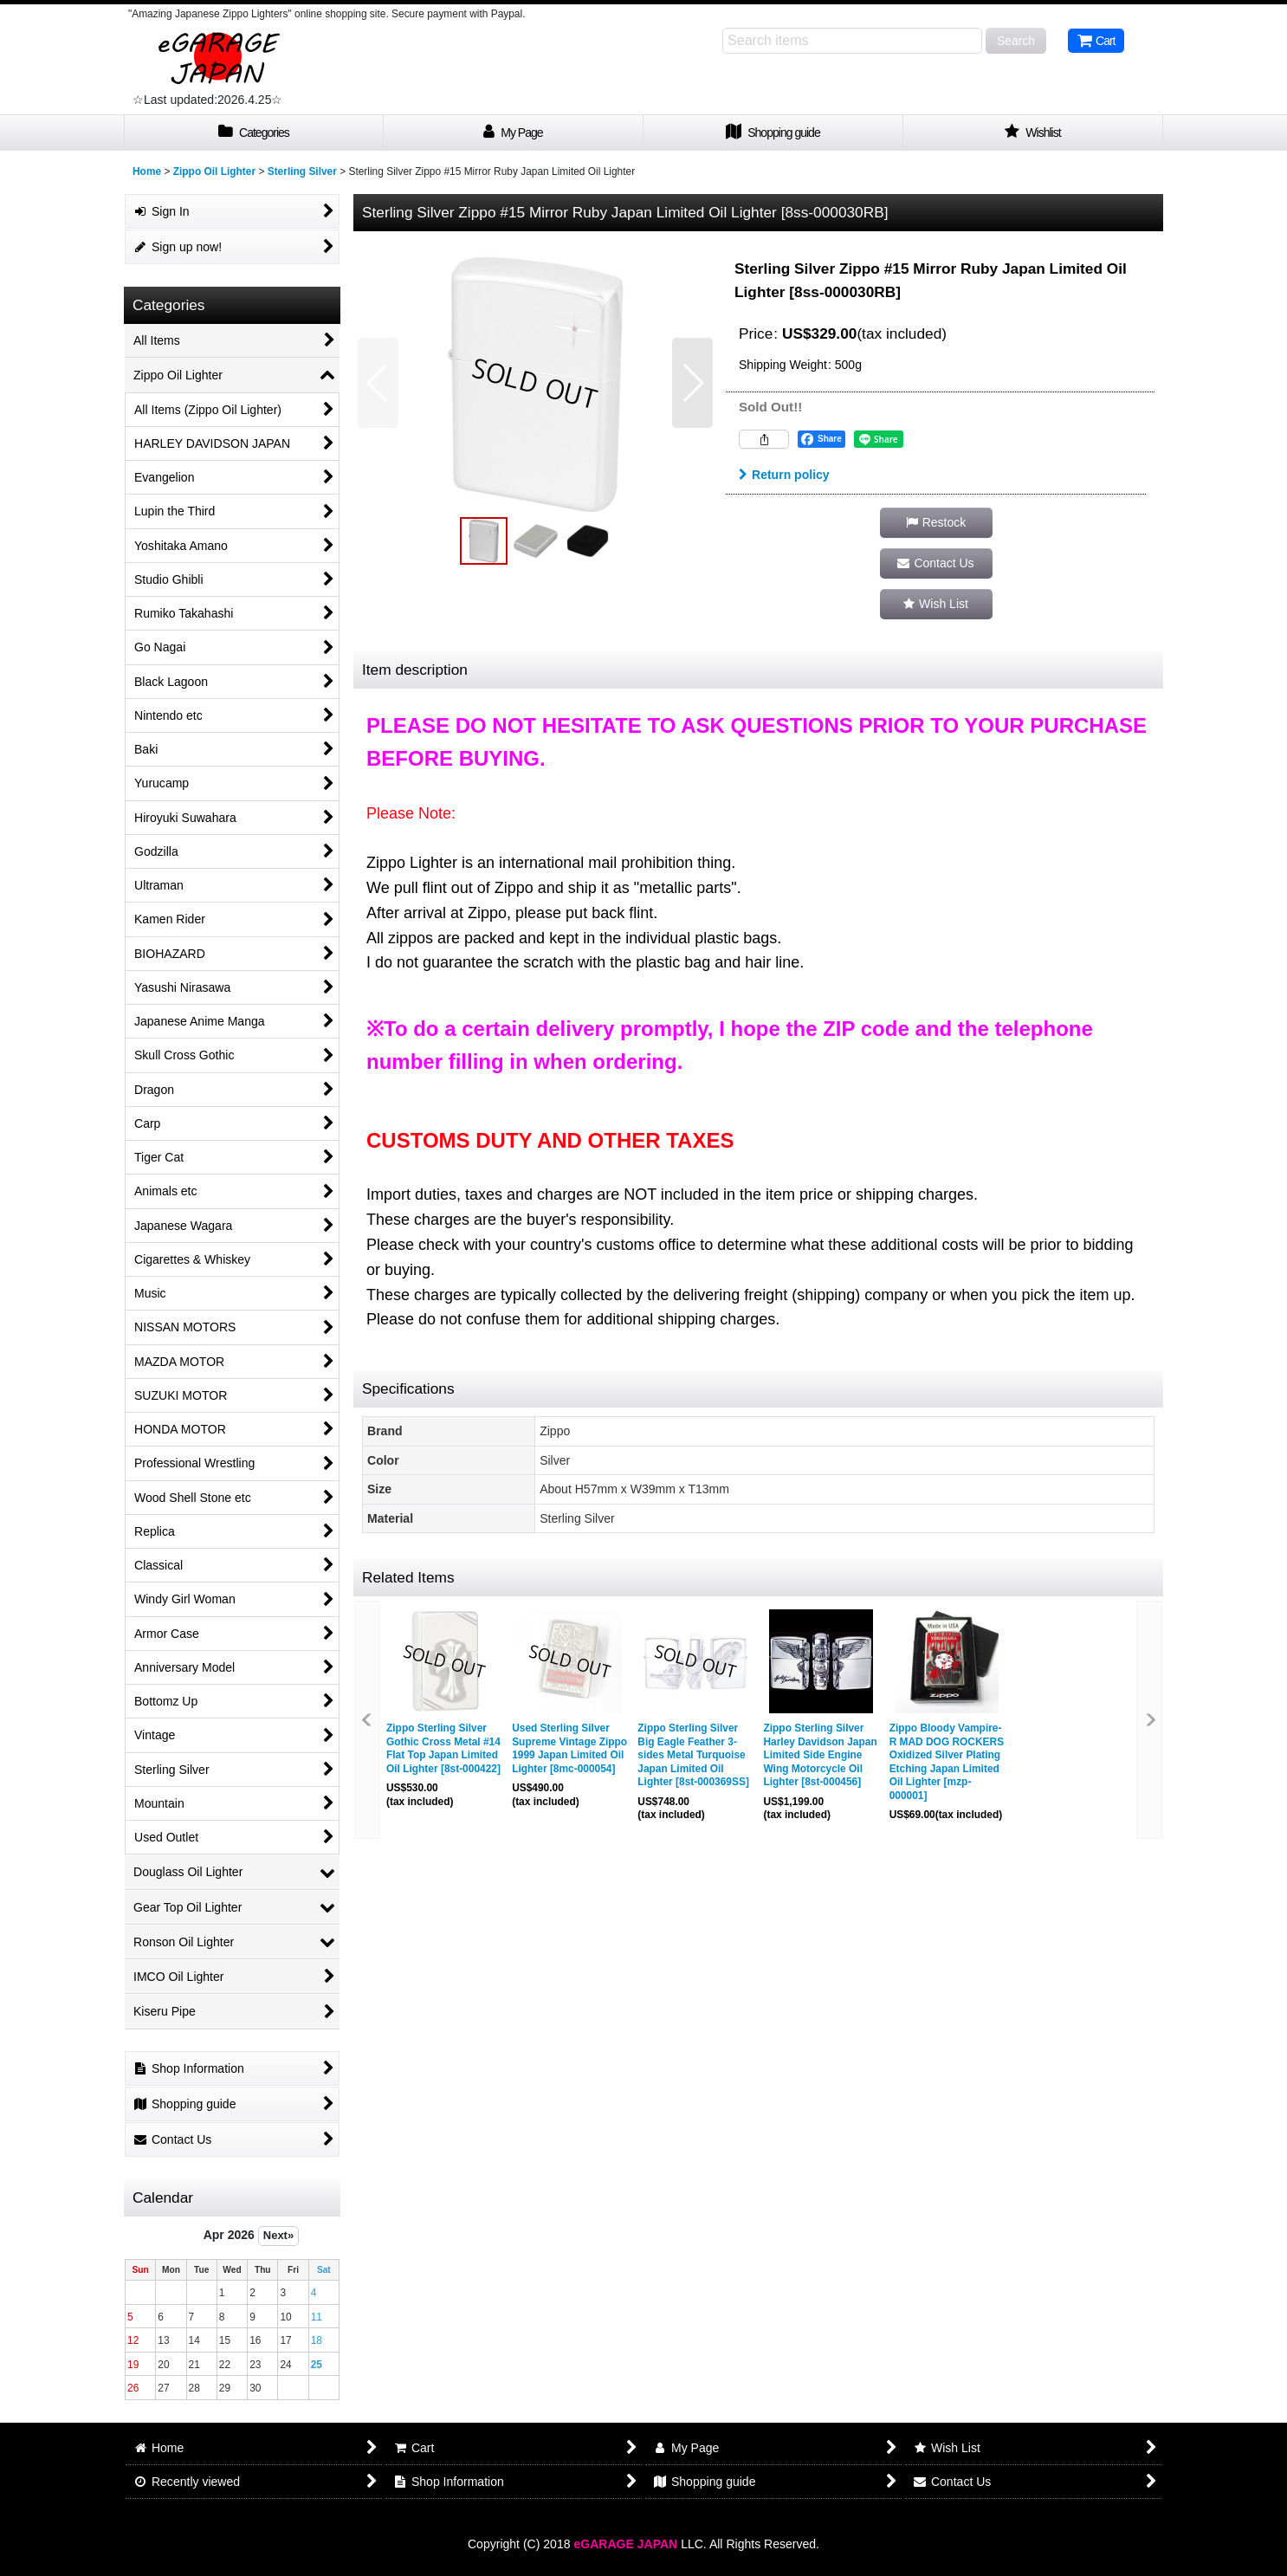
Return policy (784, 475)
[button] (378, 383)
